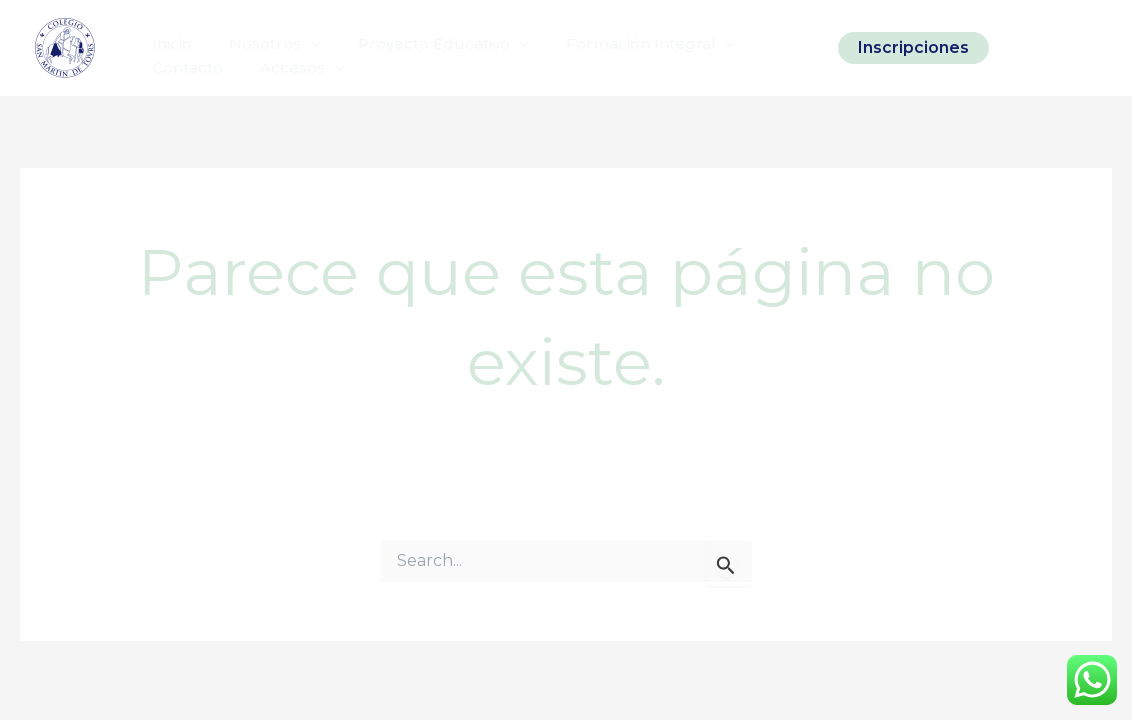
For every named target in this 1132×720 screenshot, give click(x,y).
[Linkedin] (1087, 48)
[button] (913, 48)
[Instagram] (1019, 48)
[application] (299, 38)
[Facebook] (1053, 48)
